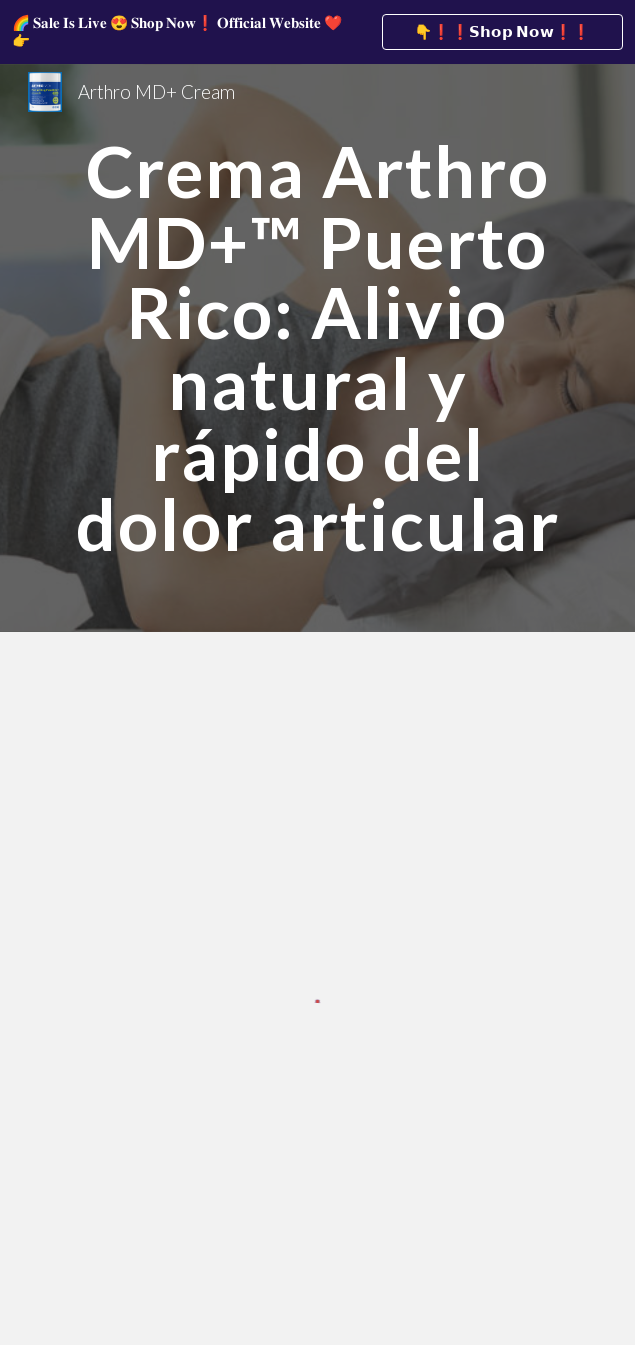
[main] (317, 348)
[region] (317, 32)
